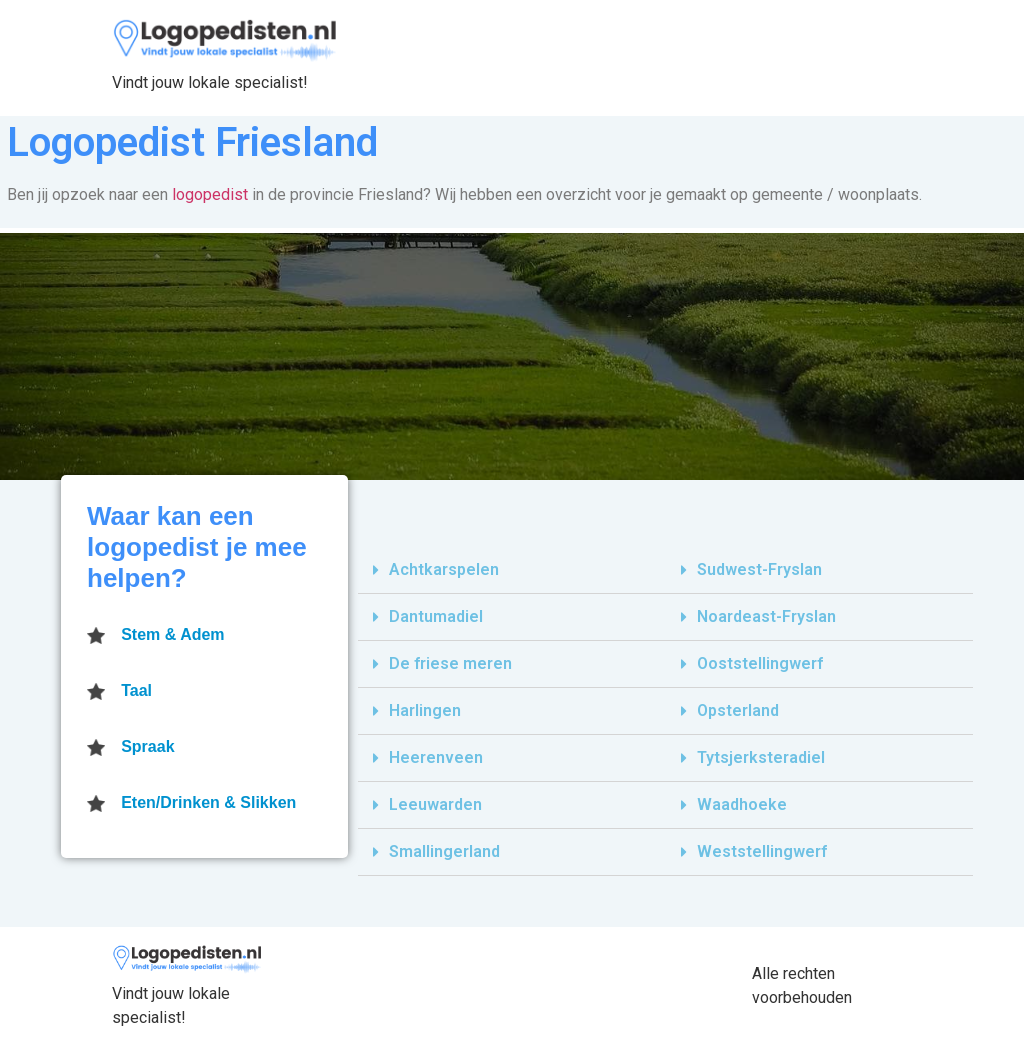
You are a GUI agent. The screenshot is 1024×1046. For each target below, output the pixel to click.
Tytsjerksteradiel (761, 757)
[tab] (511, 570)
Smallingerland (444, 851)
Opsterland (738, 710)
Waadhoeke (742, 804)
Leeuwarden (435, 804)
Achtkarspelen (444, 569)
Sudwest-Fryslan (759, 569)
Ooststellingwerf (760, 663)
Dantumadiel (436, 616)
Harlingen (425, 710)
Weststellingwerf (762, 851)
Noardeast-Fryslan (766, 616)
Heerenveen (436, 757)
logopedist (210, 194)
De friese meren (450, 663)
